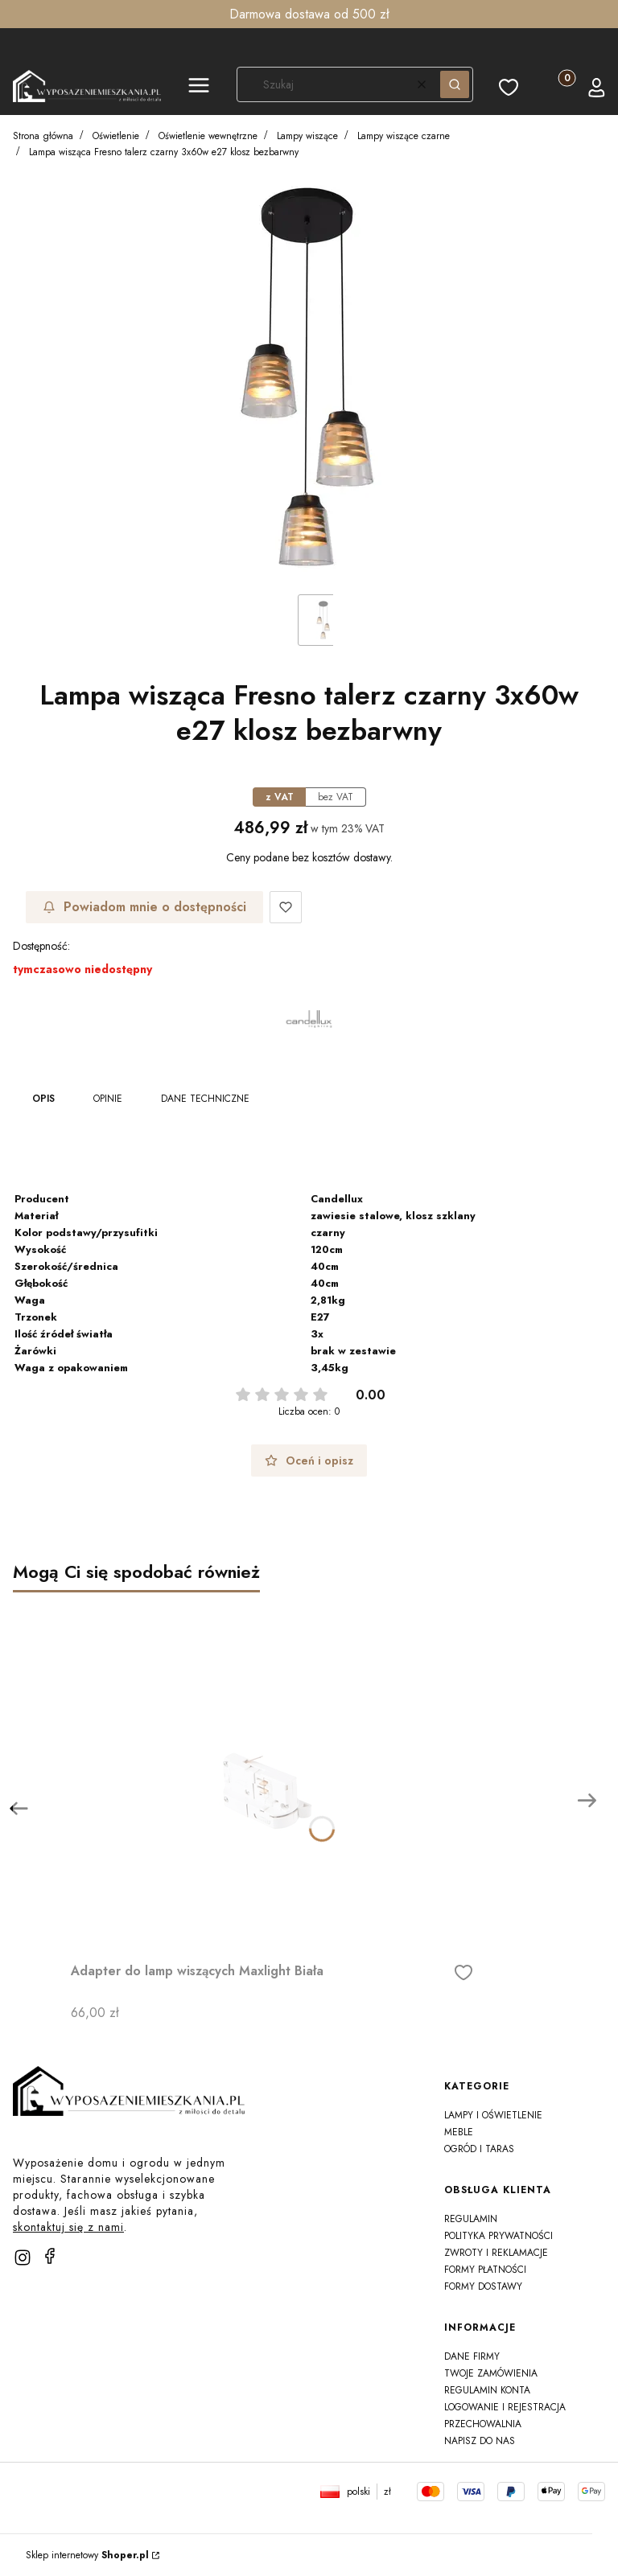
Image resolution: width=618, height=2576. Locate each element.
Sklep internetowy (87, 2555)
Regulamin (470, 2219)
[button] (199, 87)
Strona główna (43, 136)
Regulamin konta (487, 2390)
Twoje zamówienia (491, 2373)
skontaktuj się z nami (68, 2227)
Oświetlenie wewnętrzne (208, 136)
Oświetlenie (116, 136)
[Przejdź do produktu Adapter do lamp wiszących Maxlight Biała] (272, 1774)
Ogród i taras (479, 2149)
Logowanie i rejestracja (505, 2407)
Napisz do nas (479, 2441)
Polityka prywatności (498, 2236)
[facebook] (50, 2256)
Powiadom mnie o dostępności (144, 907)
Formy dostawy (483, 2286)
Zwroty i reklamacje (496, 2252)
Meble (458, 2132)
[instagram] (22, 2257)
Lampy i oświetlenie (493, 2115)
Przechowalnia (482, 2424)
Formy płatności (485, 2269)
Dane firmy (472, 2356)
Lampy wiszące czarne (403, 136)
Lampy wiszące (307, 136)
